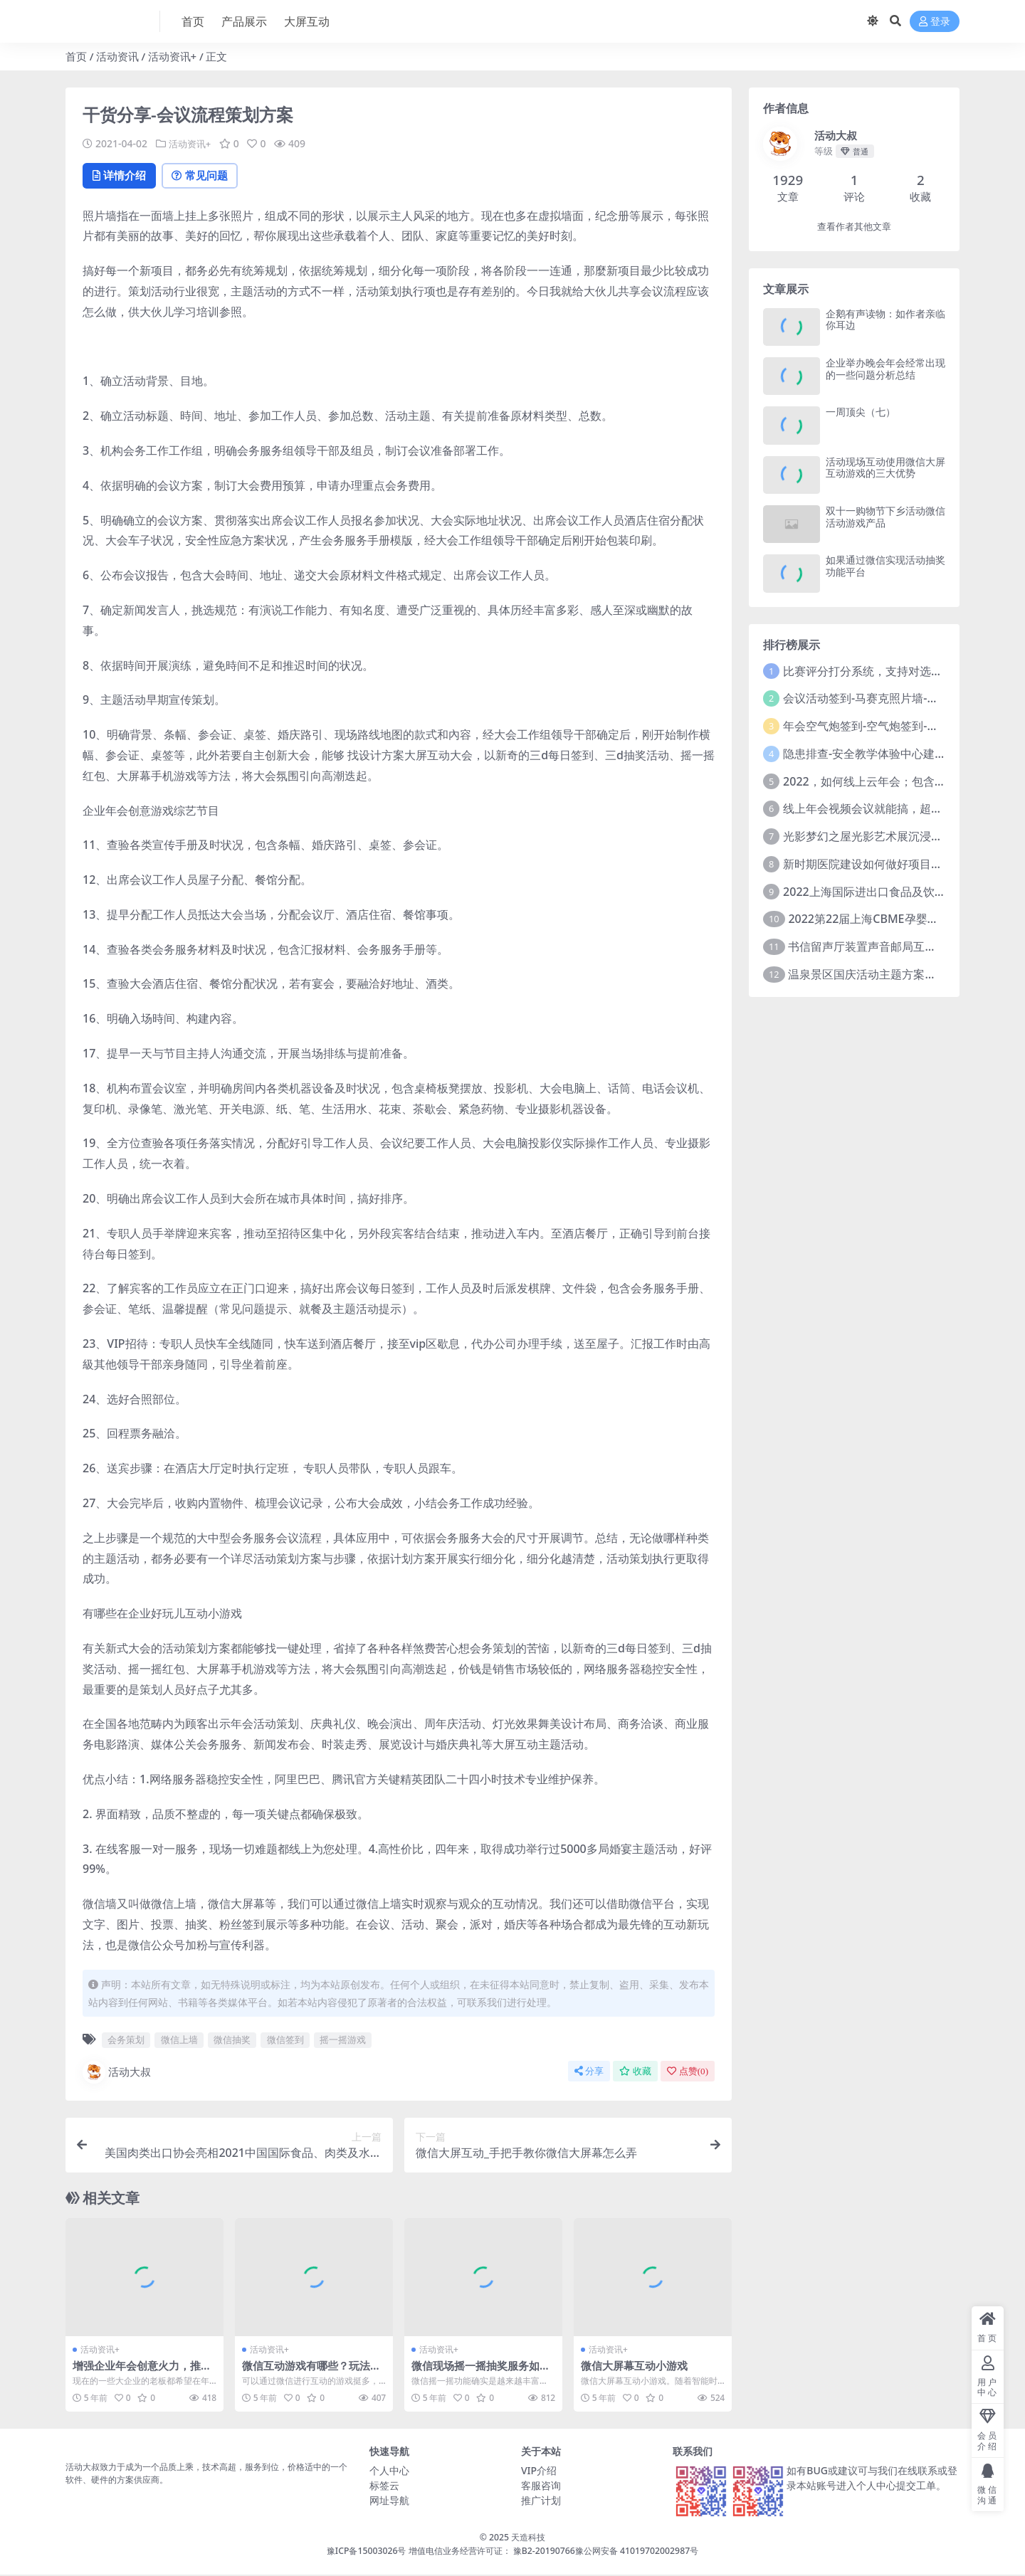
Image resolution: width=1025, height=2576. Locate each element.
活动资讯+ (172, 56)
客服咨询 (541, 2486)
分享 (589, 2071)
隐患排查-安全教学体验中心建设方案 (876, 753)
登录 (934, 21)
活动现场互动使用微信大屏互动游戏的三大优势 (885, 467)
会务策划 (125, 2040)
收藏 (635, 2071)
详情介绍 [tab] (122, 176)
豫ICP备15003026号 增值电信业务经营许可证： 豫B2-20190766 (451, 2551)
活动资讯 (117, 56)
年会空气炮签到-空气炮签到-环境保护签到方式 (900, 726)
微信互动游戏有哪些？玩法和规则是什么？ (311, 2373)
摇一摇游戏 (343, 2040)
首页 (76, 56)
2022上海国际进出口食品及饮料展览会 (881, 891)
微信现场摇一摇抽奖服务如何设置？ (480, 2373)
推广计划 (541, 2501)
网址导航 (389, 2501)
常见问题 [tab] (208, 176)
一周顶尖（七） (860, 411)
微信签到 (285, 2040)
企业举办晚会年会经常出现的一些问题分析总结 (885, 368)
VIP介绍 (539, 2472)
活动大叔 (117, 2073)
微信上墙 (179, 2040)
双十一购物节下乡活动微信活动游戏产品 (885, 516)
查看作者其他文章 (854, 226)
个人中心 (389, 2472)
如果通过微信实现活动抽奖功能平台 (885, 566)
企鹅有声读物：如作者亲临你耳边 (885, 319)
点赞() (687, 2071)
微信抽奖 (232, 2040)
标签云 (384, 2486)
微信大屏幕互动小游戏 (634, 2367)
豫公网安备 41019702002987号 (636, 2551)
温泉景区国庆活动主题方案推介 (867, 974)
